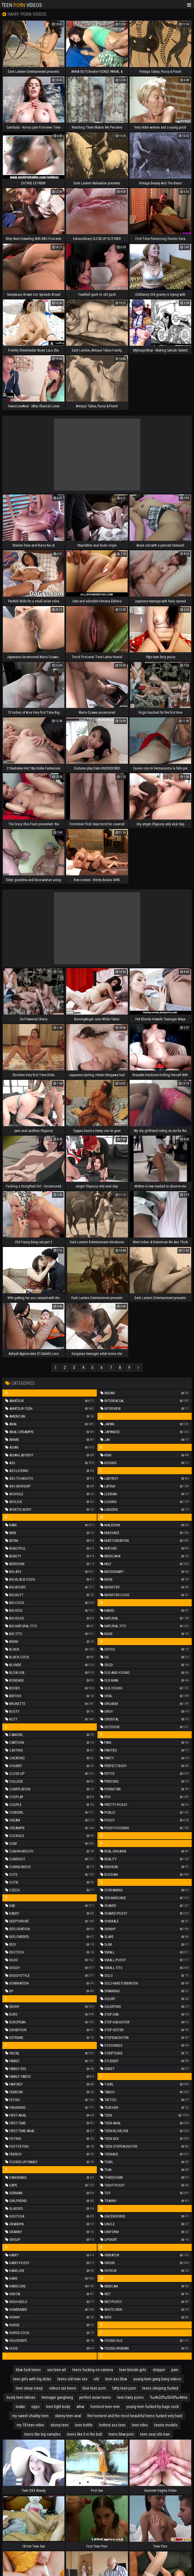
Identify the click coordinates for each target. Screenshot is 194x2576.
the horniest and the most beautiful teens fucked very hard (134, 2415)
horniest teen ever (105, 2406)
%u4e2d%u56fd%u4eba (168, 2397)
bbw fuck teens (28, 2369)
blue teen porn (94, 2388)
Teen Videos (21, 4)
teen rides (140, 2425)
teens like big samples (42, 2434)
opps (35, 2406)
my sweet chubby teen (30, 2415)
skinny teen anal (68, 2415)
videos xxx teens (62, 2388)
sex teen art (56, 2369)
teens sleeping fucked (160, 2388)
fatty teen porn (124, 2388)
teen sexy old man (155, 2434)
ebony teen (60, 2425)
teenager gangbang (57, 2397)
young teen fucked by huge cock (152, 2406)
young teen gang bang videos (157, 2379)
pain (174, 2369)
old (96, 2379)
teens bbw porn (121, 2434)
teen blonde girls (132, 2369)
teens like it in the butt (84, 2434)
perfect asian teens (95, 2397)
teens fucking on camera (92, 2369)
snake (20, 2406)
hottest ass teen (112, 2425)
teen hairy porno (130, 2397)
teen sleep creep (29, 2388)
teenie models (166, 2425)
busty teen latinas (21, 2397)
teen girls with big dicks (32, 2379)
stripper (159, 2369)
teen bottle (84, 2425)
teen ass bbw (116, 2379)
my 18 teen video (30, 2425)
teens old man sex (72, 2379)
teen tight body (58, 2406)
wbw (80, 2406)
